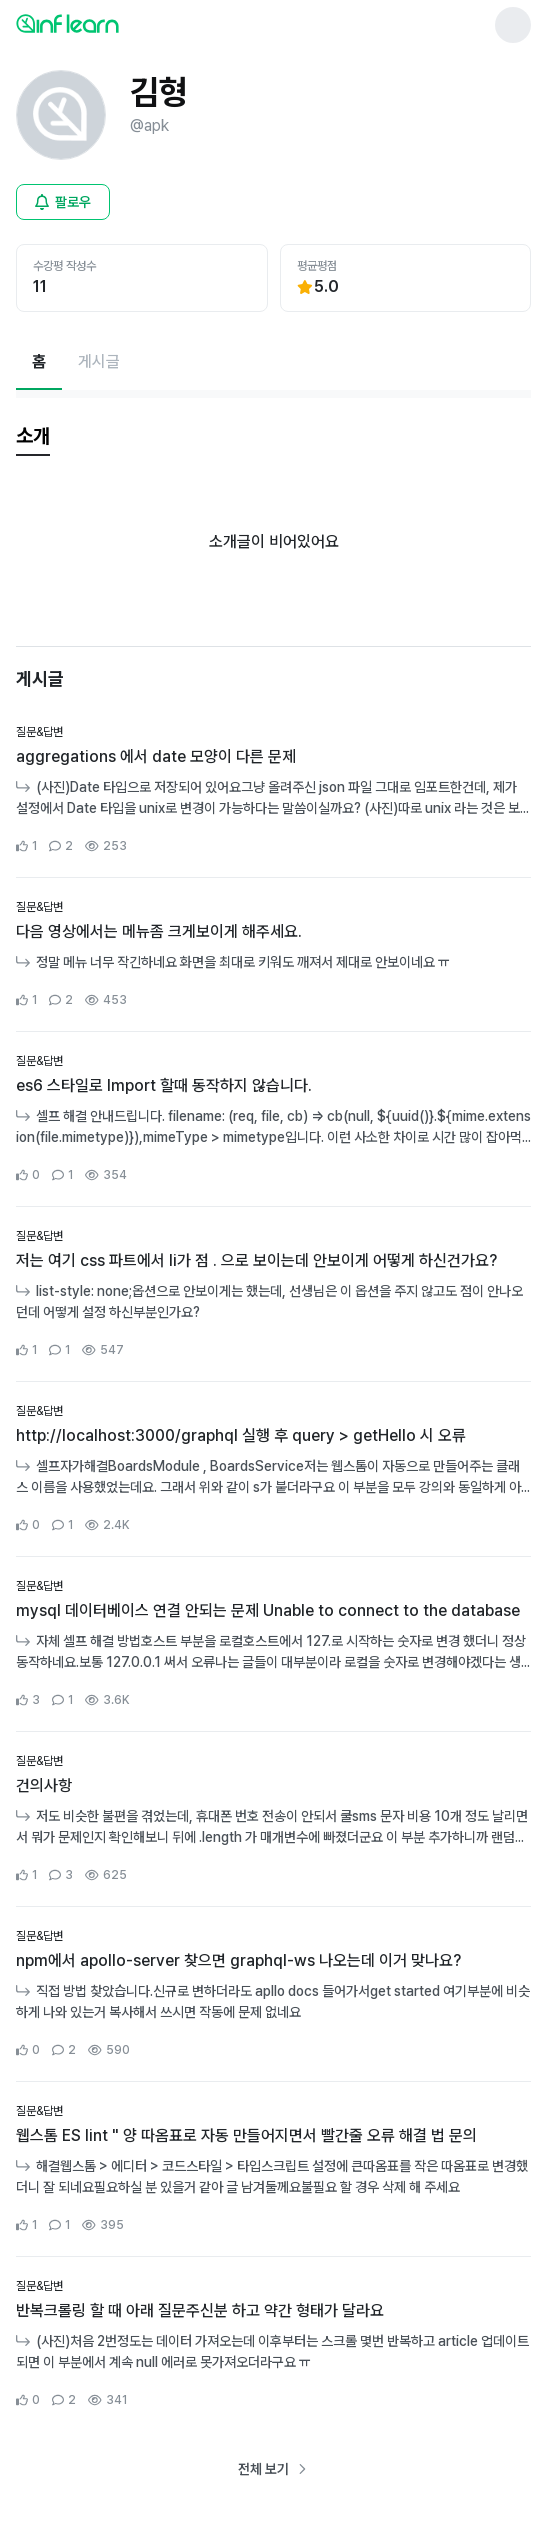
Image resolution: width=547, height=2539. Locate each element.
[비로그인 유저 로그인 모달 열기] (63, 202)
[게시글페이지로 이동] (99, 362)
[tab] (33, 437)
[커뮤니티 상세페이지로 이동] (273, 790)
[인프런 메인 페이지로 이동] (116, 23)
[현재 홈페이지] (39, 362)
